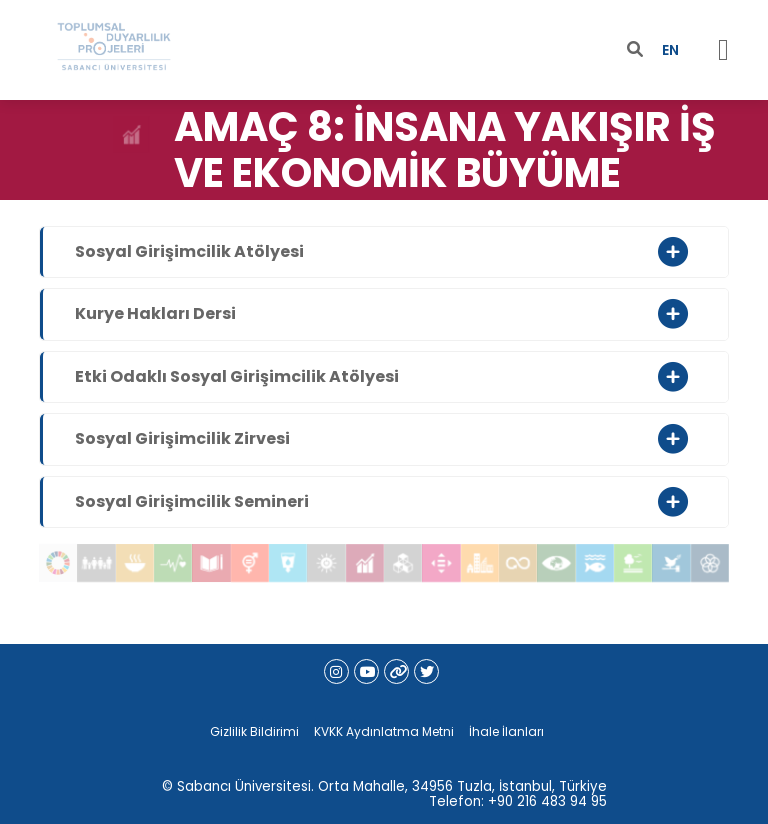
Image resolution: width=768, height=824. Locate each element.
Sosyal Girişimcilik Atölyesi (189, 251)
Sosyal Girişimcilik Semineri (192, 501)
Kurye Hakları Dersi (155, 313)
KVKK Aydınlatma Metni (384, 731)
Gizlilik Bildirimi (254, 731)
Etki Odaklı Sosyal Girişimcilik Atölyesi (237, 376)
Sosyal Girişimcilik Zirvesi (182, 438)
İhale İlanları (506, 731)
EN (670, 50)
